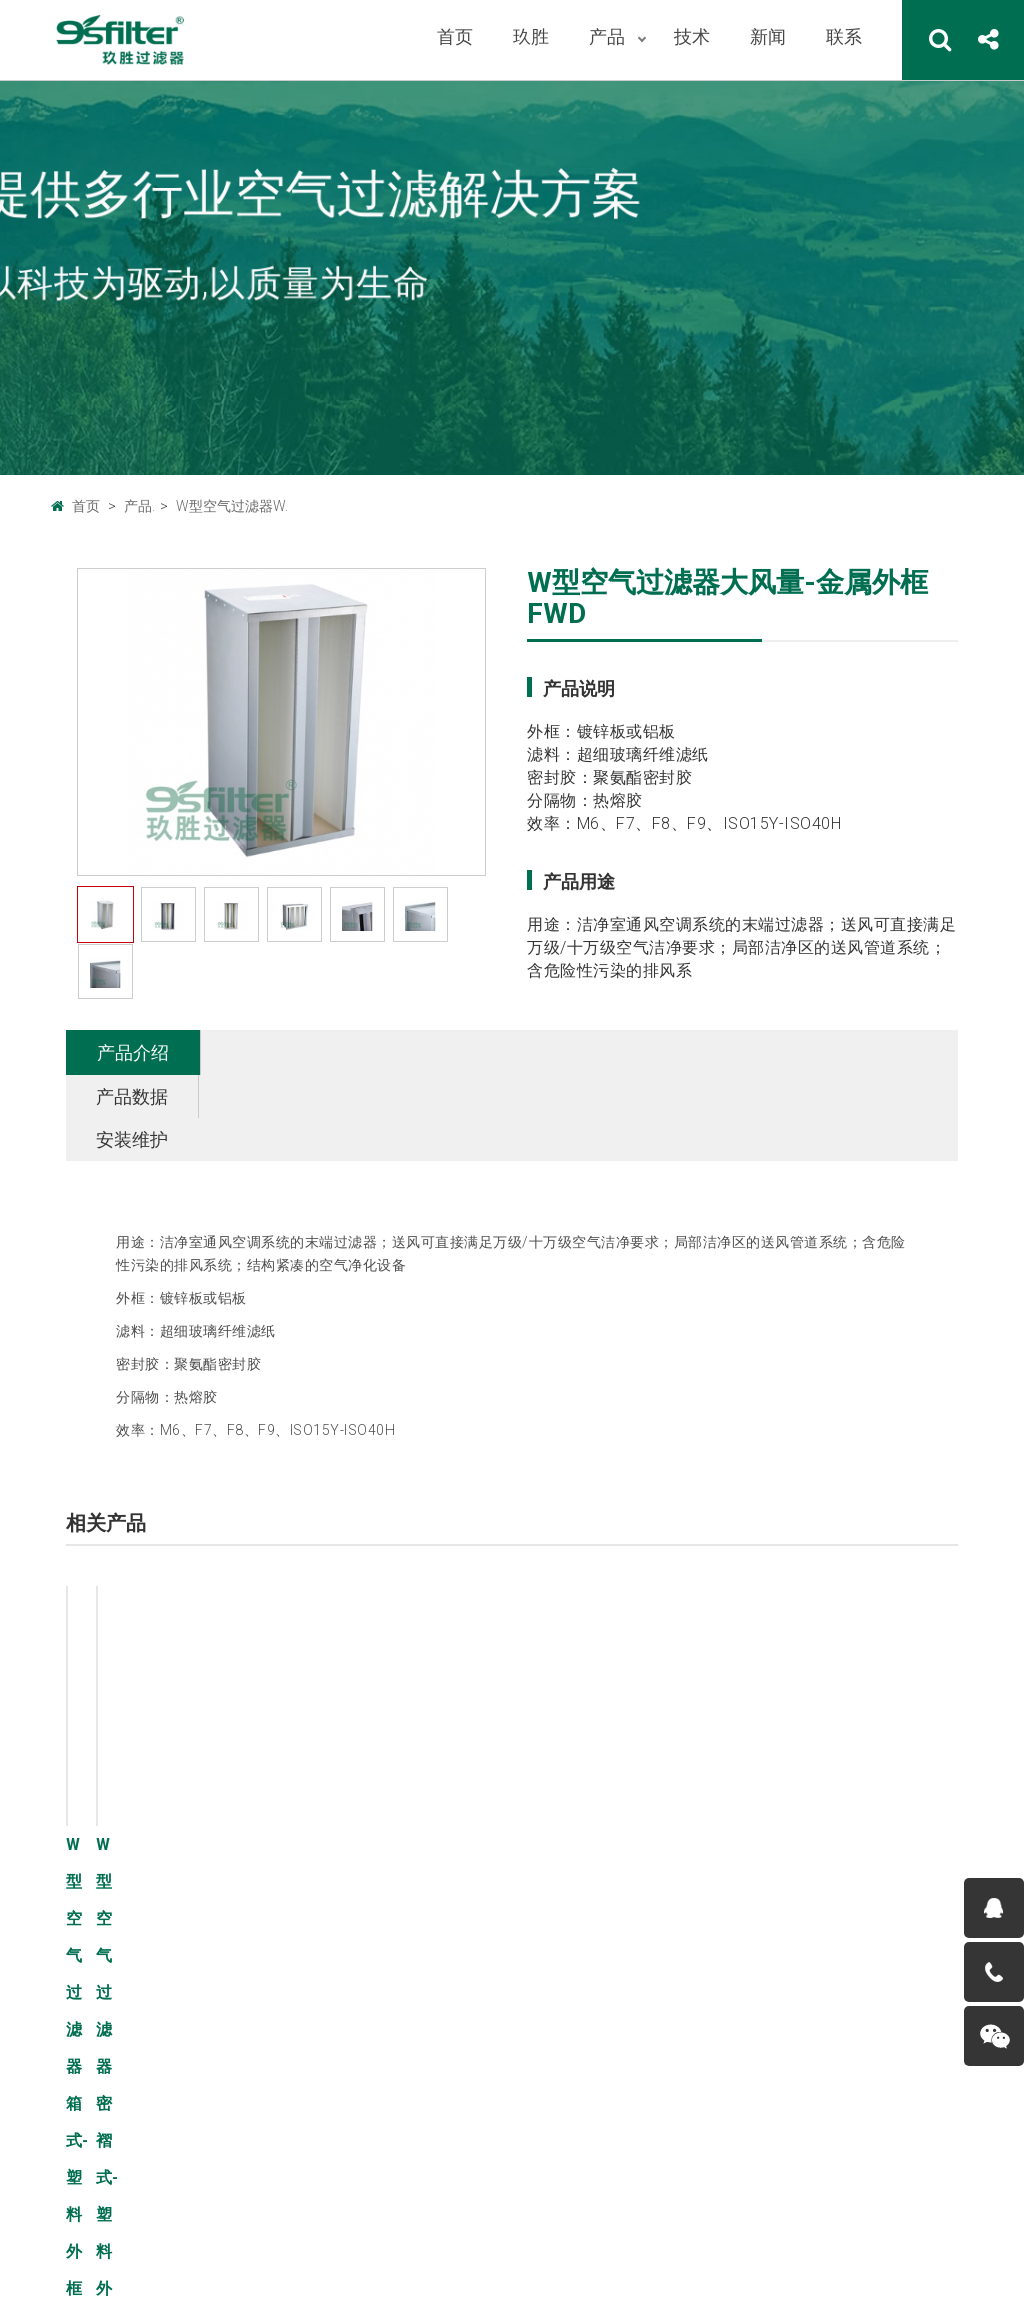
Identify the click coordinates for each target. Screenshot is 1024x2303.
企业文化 (79, 1972)
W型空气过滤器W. (232, 506)
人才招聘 (79, 2032)
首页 (86, 506)
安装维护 (400, 1052)
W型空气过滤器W (265, 2062)
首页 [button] (455, 36)
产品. (139, 506)
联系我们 (79, 2238)
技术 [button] (692, 36)
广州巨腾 (164, 2182)
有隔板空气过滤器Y (270, 2032)
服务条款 (79, 2268)
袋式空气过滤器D (263, 2002)
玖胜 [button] (531, 36)
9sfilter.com (569, 2234)
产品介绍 (133, 1052)
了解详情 (353, 1745)
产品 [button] (609, 36)
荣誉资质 (79, 2062)
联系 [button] (844, 36)
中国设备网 (319, 2182)
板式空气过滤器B (263, 1942)
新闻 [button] (768, 36)
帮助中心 (227, 2238)
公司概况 (79, 1942)
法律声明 (153, 2238)
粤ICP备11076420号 (501, 2257)
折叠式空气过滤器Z (270, 1972)
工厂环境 (79, 2002)
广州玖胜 (238, 2182)
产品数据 (267, 1052)
